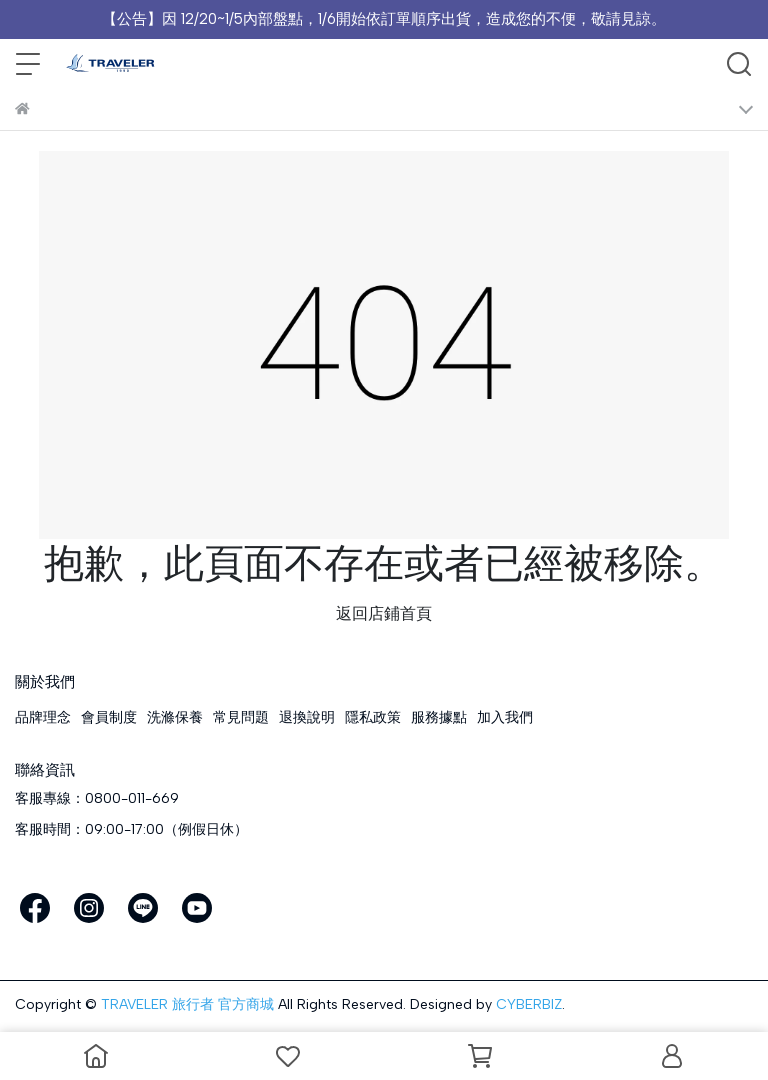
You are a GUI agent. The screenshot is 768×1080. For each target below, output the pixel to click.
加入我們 (505, 717)
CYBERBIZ (529, 1004)
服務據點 (439, 717)
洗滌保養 (175, 717)
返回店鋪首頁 (384, 613)
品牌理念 (43, 717)
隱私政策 (373, 717)
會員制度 (109, 717)
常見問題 (241, 717)
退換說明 (307, 717)
